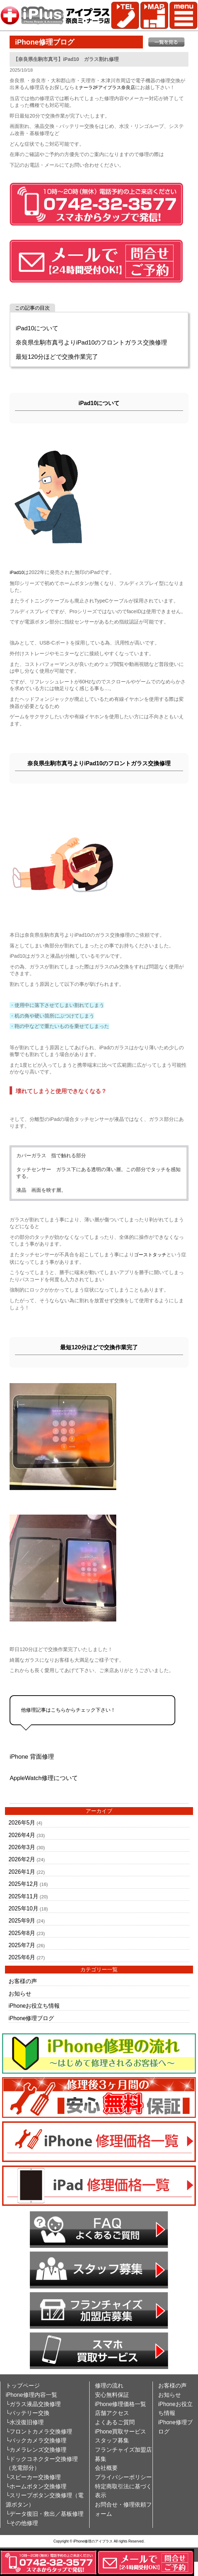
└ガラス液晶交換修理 (33, 2404)
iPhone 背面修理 (32, 1756)
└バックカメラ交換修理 (36, 2440)
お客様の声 (23, 1981)
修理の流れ (109, 2386)
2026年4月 (22, 1835)
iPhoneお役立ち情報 (34, 2006)
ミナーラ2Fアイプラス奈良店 (104, 87)
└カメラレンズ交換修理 (36, 2450)
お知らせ (20, 1994)
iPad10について (37, 328)
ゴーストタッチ (150, 1254)
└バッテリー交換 (27, 2413)
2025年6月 (22, 1957)
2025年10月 (23, 1908)
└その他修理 (22, 2523)
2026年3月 (22, 1847)
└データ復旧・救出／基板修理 (45, 2514)
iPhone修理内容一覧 (31, 2395)
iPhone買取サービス (120, 2431)
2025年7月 (22, 1945)
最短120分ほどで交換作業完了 (57, 356)
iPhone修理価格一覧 (120, 2404)
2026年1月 (22, 1872)
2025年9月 (22, 1921)
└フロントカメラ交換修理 (39, 2431)
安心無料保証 (112, 2395)
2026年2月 (22, 1859)
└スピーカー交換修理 (33, 2477)
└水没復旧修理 (25, 2422)
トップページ (23, 2386)
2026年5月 (22, 1823)
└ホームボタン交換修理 (36, 2486)
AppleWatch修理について (44, 1778)
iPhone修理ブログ (31, 2018)
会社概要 (106, 2468)
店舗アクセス (112, 2413)
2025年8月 (22, 1933)
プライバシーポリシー (123, 2477)
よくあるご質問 (115, 2422)
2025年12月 (23, 1884)
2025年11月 (23, 1896)
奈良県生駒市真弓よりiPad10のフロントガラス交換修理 (91, 342)
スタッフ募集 (112, 2440)
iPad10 (17, 572)
